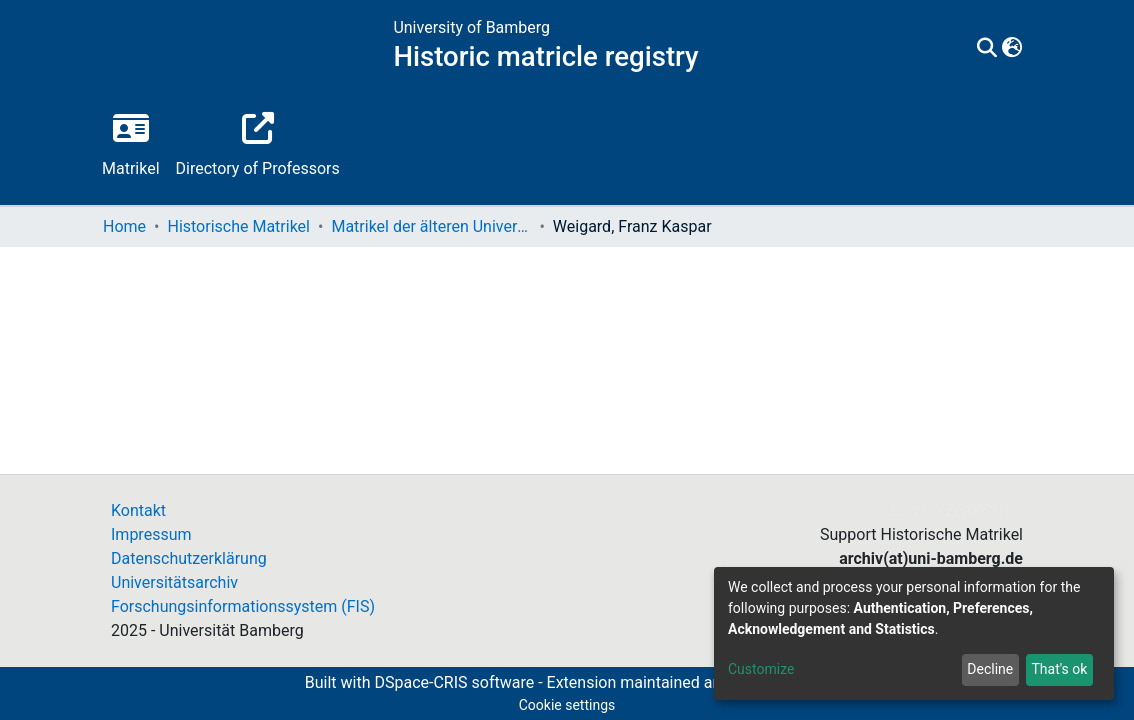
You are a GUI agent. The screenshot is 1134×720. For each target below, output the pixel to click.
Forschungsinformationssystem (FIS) (243, 606)
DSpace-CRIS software (454, 682)
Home (124, 226)
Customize (761, 669)
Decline (990, 669)
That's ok (1059, 669)
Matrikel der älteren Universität (431, 226)
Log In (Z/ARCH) (950, 510)
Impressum (151, 534)
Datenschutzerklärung (189, 558)
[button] (1011, 49)
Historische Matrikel (238, 226)
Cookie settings (567, 705)
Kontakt (138, 510)
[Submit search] (986, 49)
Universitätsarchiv (174, 582)
